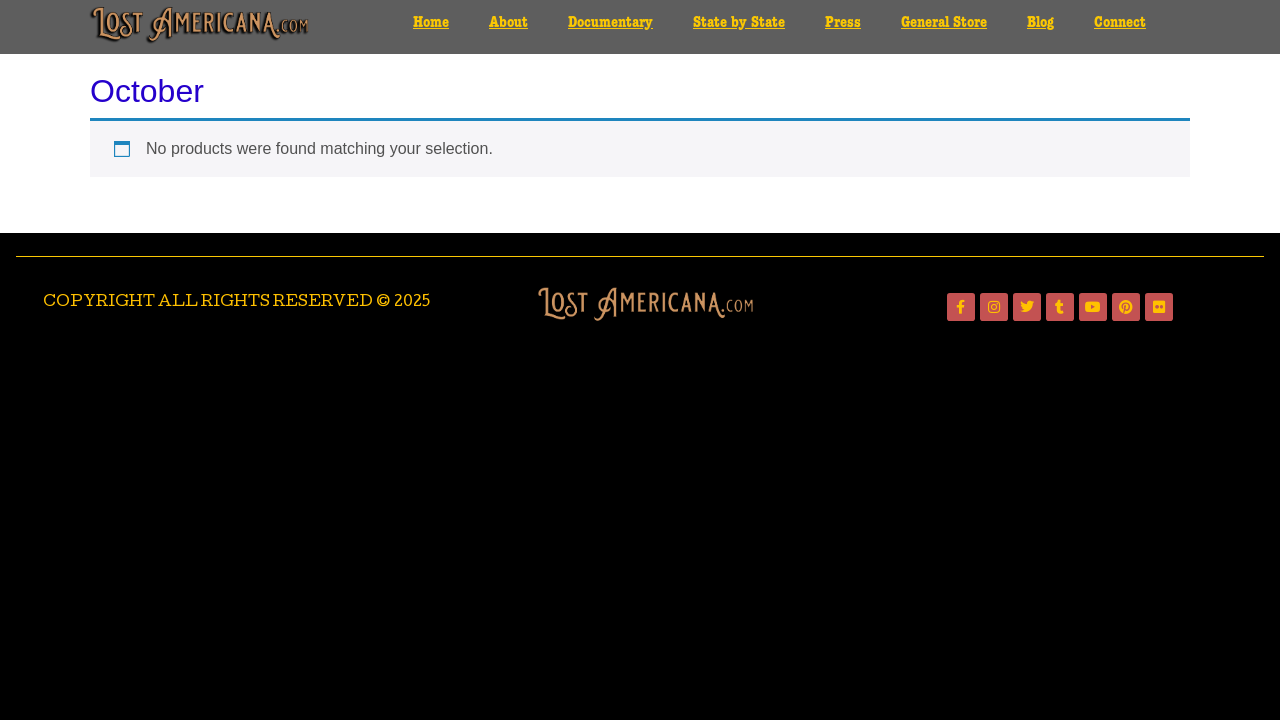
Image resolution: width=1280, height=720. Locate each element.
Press (843, 23)
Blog (1040, 23)
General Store (944, 23)
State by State (739, 23)
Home (431, 23)
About (508, 23)
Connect (1120, 23)
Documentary (610, 23)
